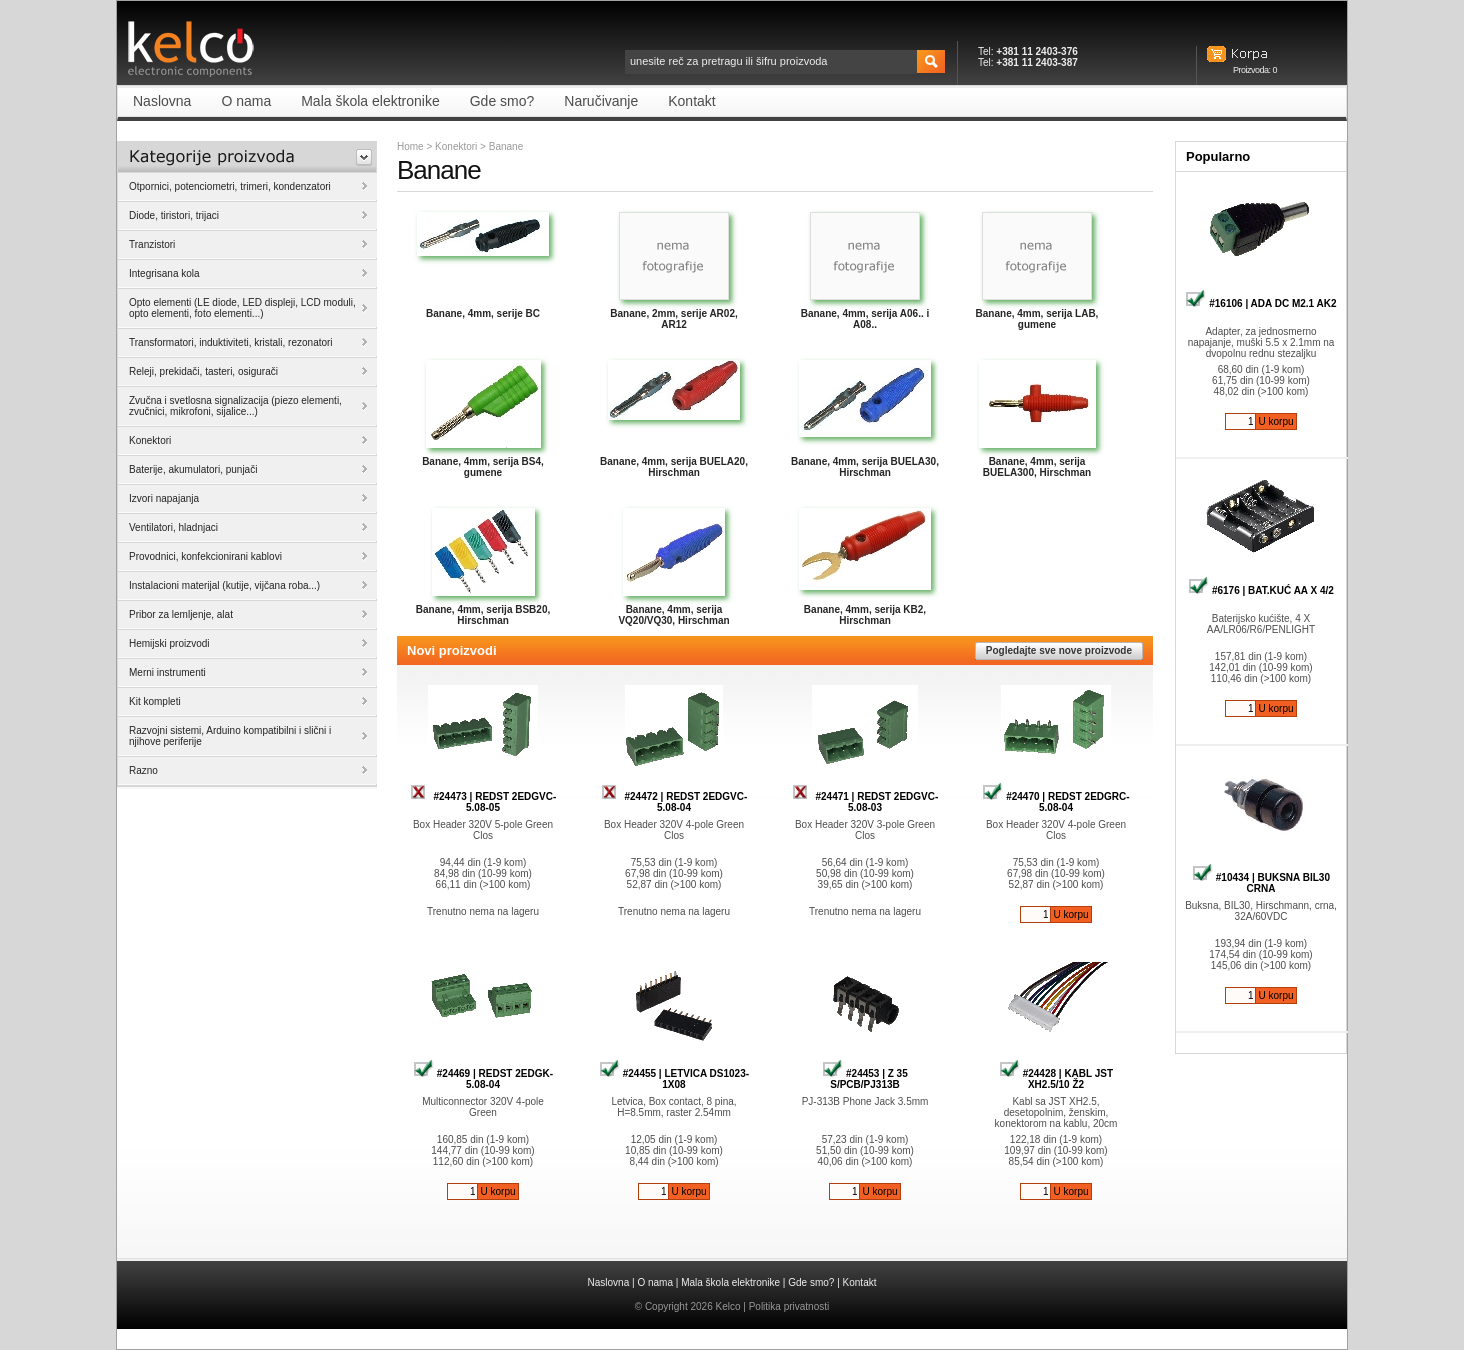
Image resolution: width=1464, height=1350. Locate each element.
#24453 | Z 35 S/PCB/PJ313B (865, 1079)
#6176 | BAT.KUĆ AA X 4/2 (1261, 590)
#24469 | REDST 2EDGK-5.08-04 (483, 1079)
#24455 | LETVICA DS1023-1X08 (674, 1079)
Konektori (456, 146)
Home (410, 146)
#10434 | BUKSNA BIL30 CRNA (1261, 883)
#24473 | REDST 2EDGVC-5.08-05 (483, 802)
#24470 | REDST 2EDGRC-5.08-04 (1055, 802)
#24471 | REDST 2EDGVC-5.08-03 (865, 802)
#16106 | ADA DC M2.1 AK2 (1260, 303)
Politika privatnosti (789, 1306)
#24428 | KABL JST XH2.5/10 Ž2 (1056, 1079)
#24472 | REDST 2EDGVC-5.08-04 (674, 802)
